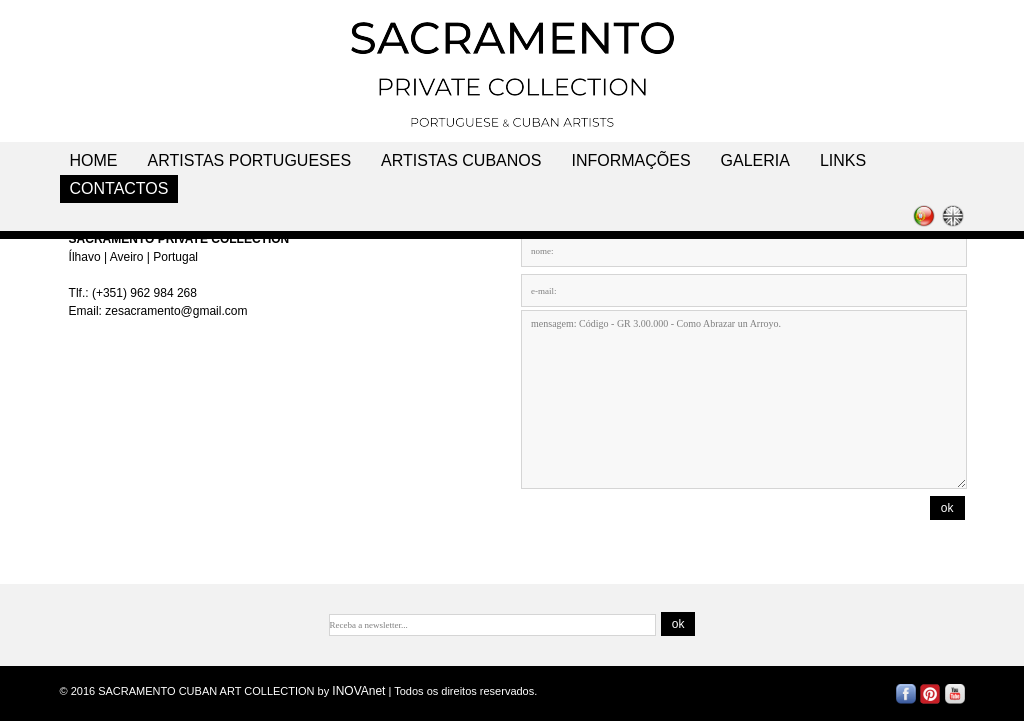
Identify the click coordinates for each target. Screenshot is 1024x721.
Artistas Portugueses (250, 160)
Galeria (755, 160)
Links (843, 160)
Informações (630, 160)
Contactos (119, 188)
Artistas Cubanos (461, 160)
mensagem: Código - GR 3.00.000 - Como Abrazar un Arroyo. (744, 399)
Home (94, 160)
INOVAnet (358, 691)
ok (947, 508)
